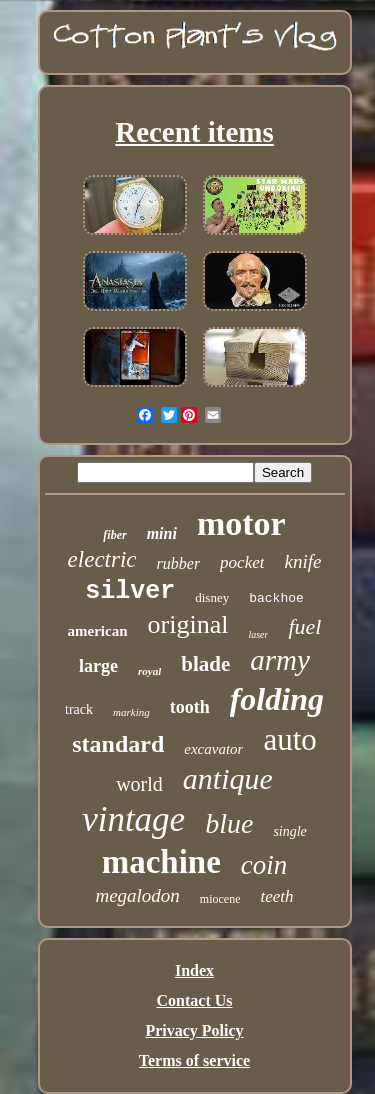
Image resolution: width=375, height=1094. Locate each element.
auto (289, 739)
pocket (242, 562)
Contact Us (195, 1000)
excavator (213, 749)
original (188, 624)
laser (258, 634)
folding (277, 699)
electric (102, 559)
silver (130, 591)
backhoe (276, 598)
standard (118, 744)
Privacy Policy (194, 1030)
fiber (114, 535)
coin (264, 865)
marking (131, 712)
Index (194, 970)
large (98, 666)
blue (229, 823)
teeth (277, 896)
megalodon (137, 895)
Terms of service (194, 1060)
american (98, 631)
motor (241, 523)
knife (302, 561)
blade (205, 664)
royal (149, 671)
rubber (179, 563)
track (79, 709)
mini (162, 533)
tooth (190, 707)
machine (161, 862)
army (280, 660)
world (139, 784)
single (289, 831)
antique (228, 778)
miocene (220, 899)
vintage (133, 819)
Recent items (194, 132)
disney (212, 597)
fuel (304, 626)
